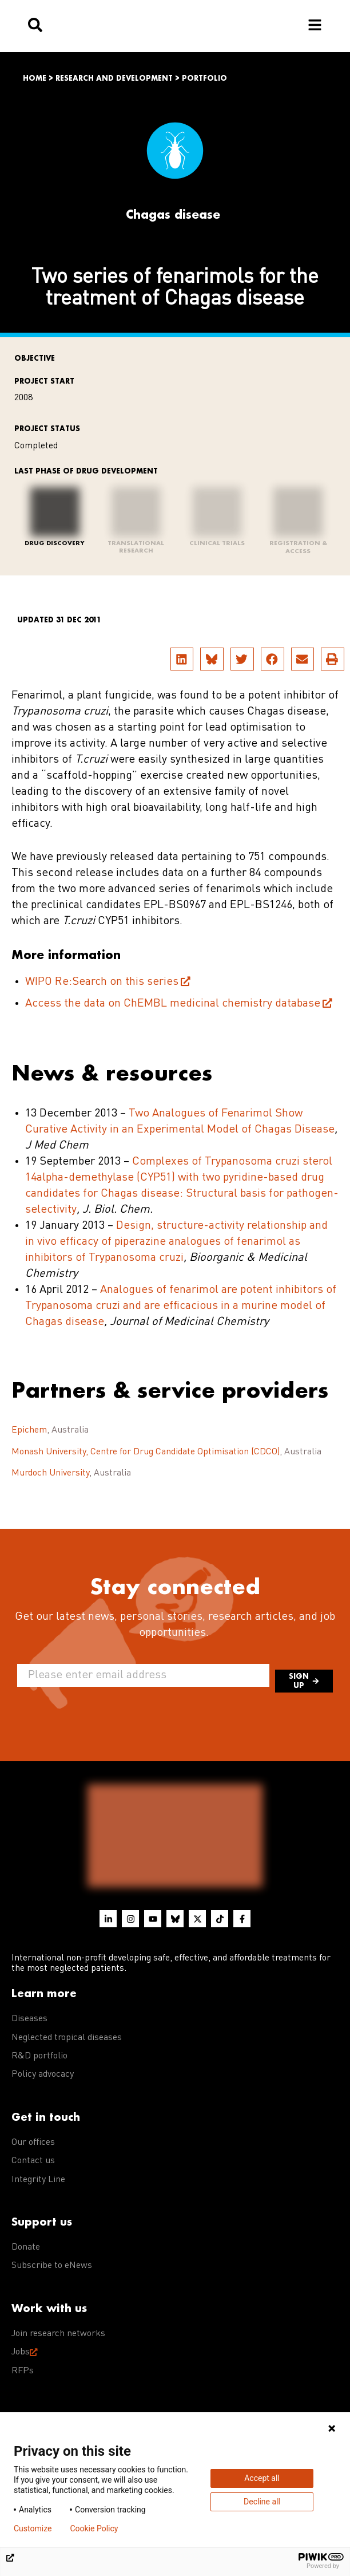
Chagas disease (173, 214)
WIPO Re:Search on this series (101, 982)
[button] (182, 659)
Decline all (262, 2501)
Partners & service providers (169, 1389)
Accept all (262, 2478)
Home (34, 78)
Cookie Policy (94, 2528)
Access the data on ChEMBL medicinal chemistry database (172, 1003)
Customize (32, 2528)
